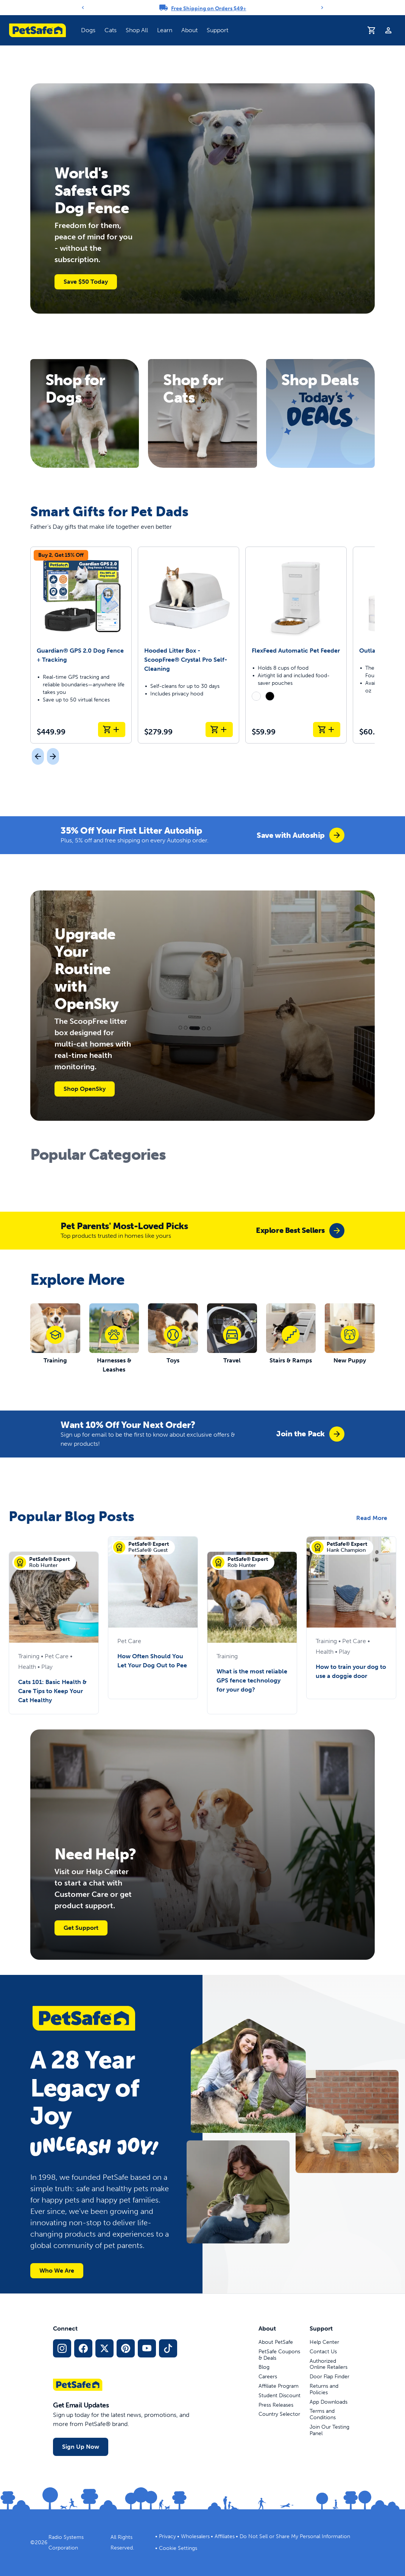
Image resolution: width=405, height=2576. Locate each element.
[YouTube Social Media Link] (147, 2348)
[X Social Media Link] (104, 2348)
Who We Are (56, 2270)
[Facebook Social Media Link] (83, 2348)
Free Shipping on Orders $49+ (208, 8)
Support (217, 30)
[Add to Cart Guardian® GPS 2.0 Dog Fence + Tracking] (111, 729)
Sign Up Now (80, 2446)
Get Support (81, 1927)
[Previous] (82, 8)
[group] (300, 835)
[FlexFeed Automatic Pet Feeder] (296, 645)
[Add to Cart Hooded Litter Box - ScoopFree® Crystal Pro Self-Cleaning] (219, 729)
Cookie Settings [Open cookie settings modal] (178, 2548)
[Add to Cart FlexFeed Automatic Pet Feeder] (326, 729)
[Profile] (388, 30)
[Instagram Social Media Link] (62, 2348)
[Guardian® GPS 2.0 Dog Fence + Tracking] (81, 645)
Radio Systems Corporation (66, 2542)
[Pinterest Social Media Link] (126, 2348)
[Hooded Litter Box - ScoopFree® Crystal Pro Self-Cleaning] (188, 645)
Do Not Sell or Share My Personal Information (295, 2536)
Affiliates (225, 2536)
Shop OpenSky (85, 1088)
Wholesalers (195, 2536)
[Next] (322, 8)
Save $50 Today (86, 281)
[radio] (256, 696)
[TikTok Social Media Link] (168, 2348)
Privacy (167, 2536)
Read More (371, 1518)
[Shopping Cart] (371, 30)
